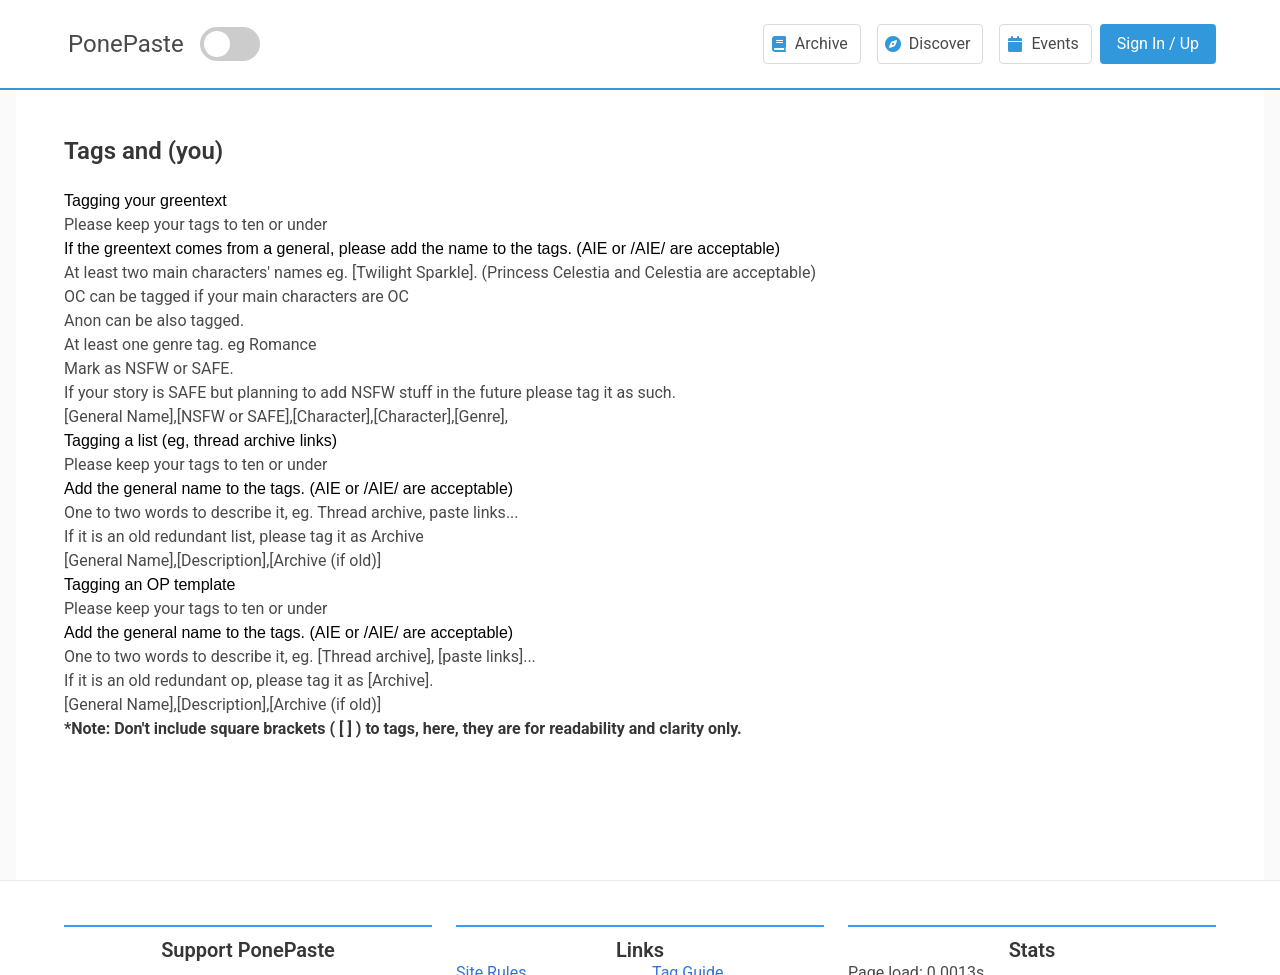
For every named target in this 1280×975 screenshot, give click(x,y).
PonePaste (126, 44)
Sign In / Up (1158, 43)
